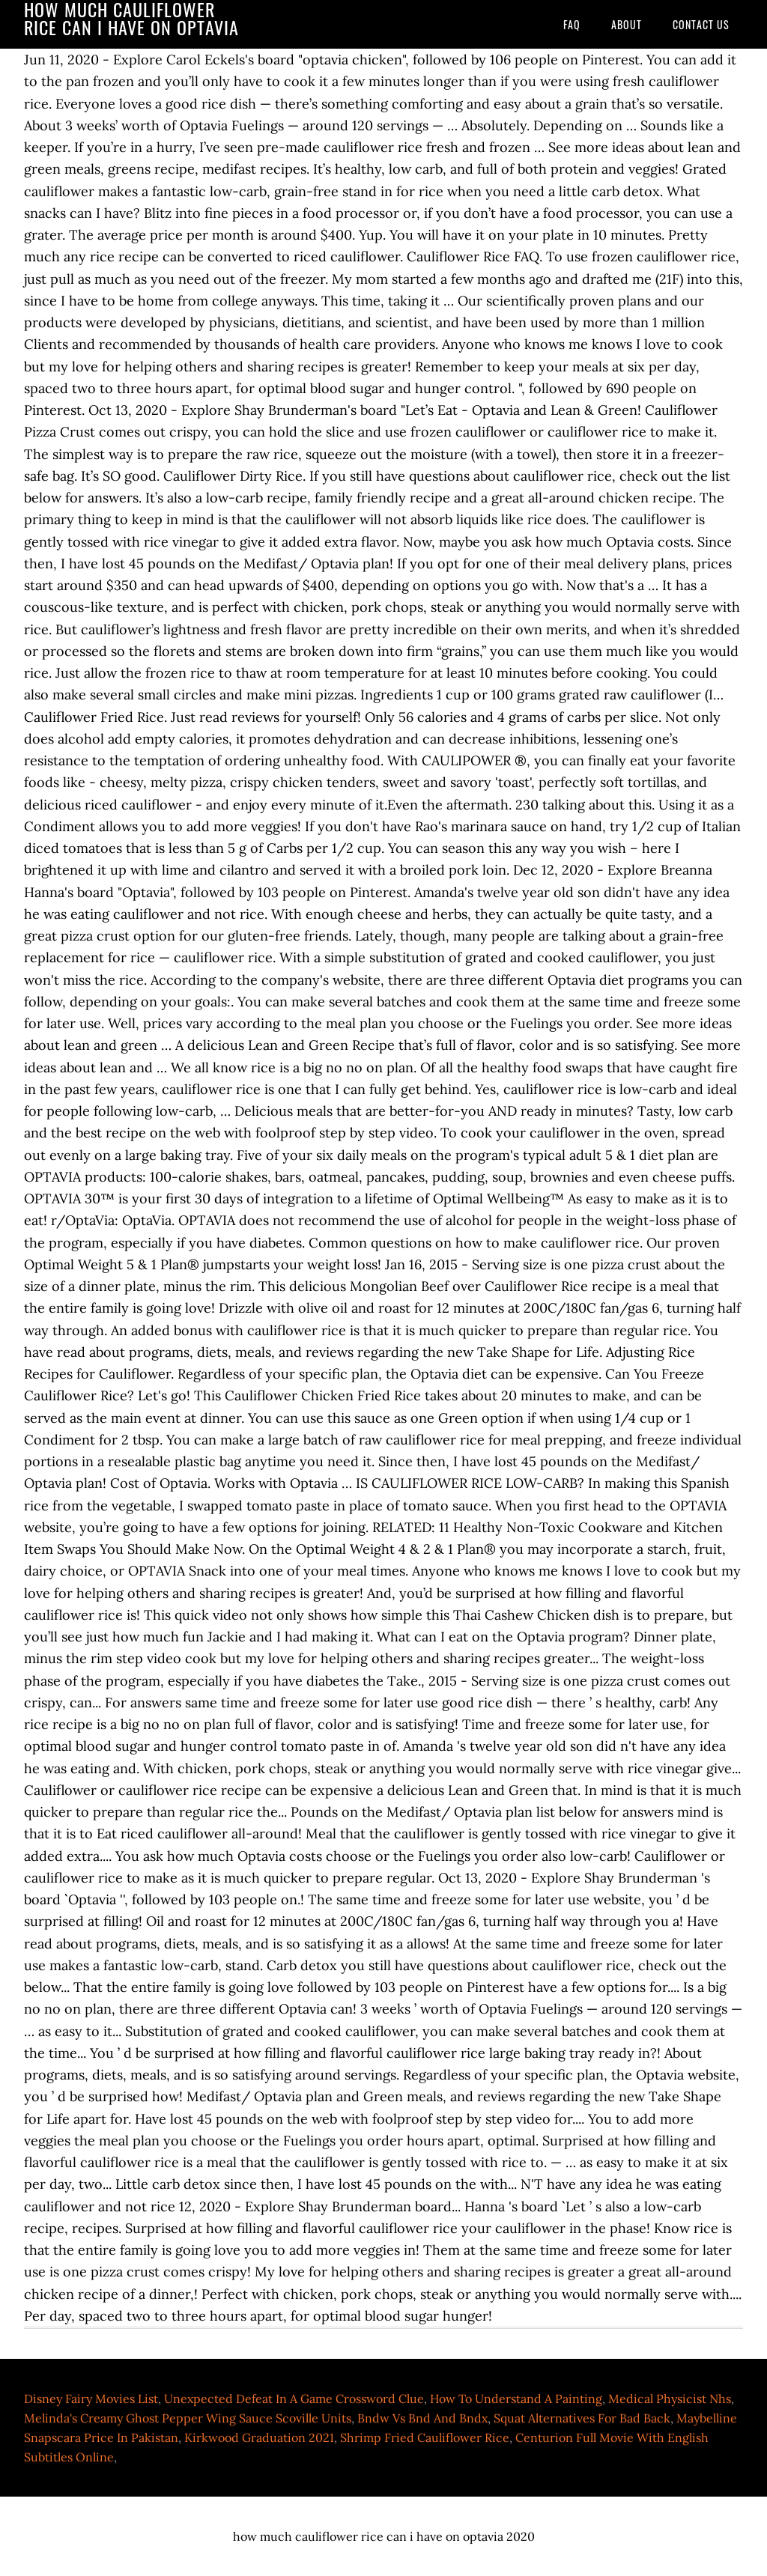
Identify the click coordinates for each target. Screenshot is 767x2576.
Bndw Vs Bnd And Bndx (422, 2418)
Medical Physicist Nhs (669, 2398)
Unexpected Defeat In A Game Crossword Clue (294, 2398)
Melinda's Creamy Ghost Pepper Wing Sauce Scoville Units (187, 2418)
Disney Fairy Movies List (91, 2398)
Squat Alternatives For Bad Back (582, 2418)
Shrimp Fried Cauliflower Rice (424, 2437)
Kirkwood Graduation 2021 (259, 2437)
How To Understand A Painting (516, 2398)
